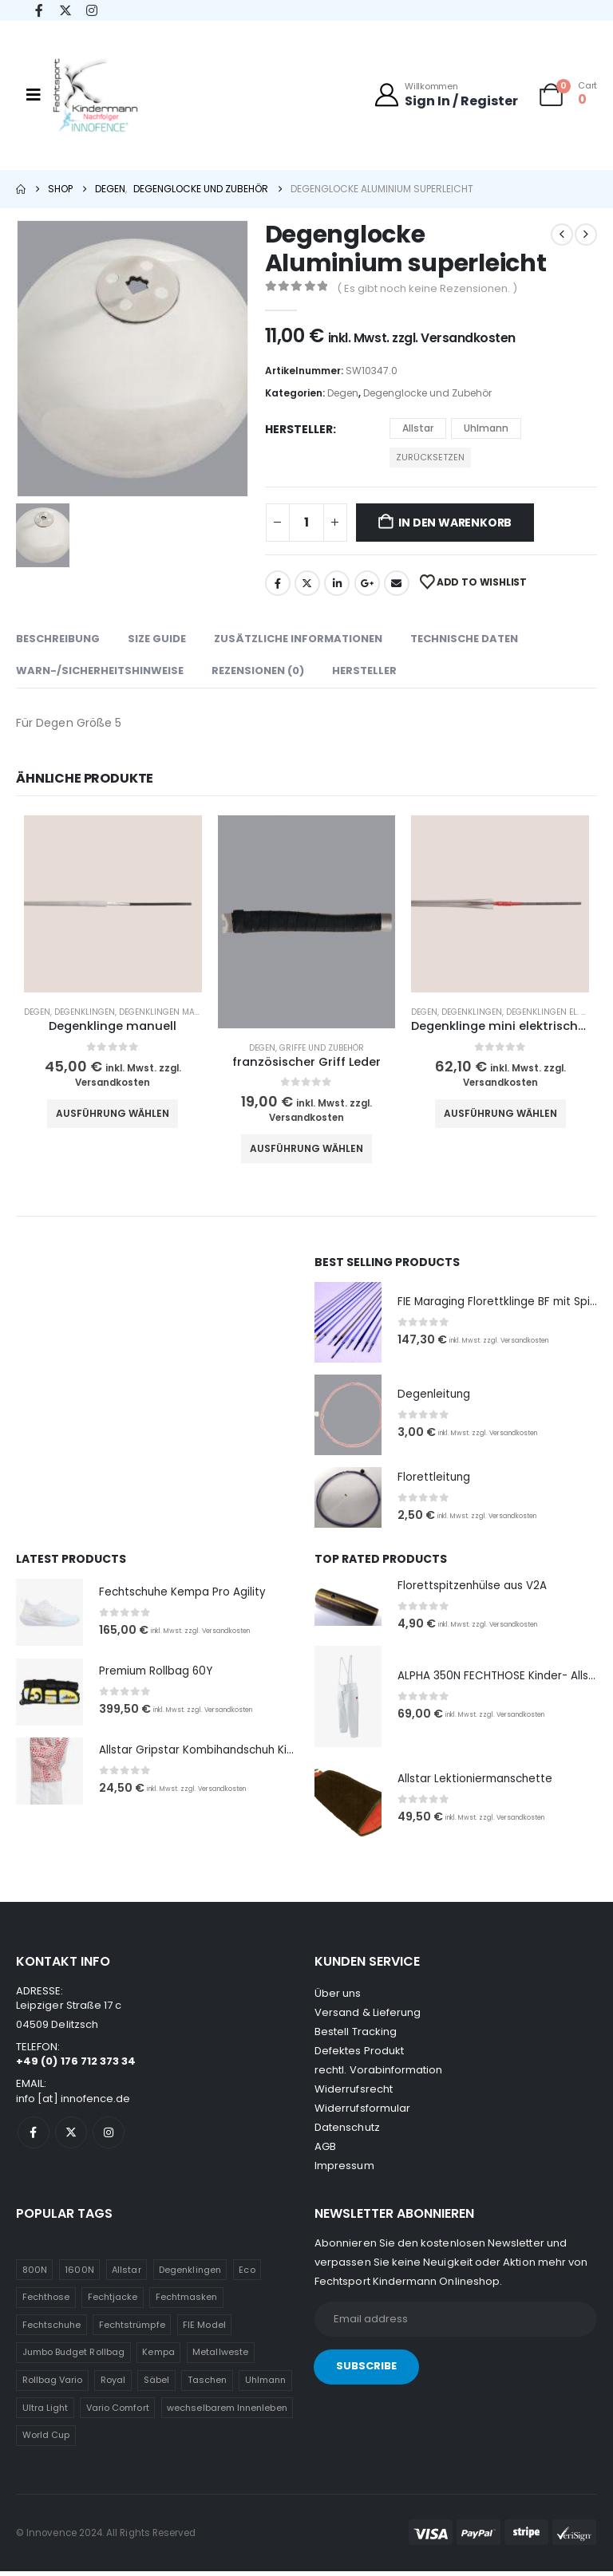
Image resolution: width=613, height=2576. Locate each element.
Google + (367, 583)
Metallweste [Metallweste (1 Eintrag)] (220, 2357)
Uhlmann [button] (486, 428)
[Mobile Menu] (33, 94)
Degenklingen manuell (169, 1012)
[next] (586, 234)
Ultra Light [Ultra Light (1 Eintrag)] (45, 2412)
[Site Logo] (95, 99)
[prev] (562, 234)
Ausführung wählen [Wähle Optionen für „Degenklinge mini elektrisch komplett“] (500, 1113)
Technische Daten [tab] (464, 638)
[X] (65, 11)
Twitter (307, 583)
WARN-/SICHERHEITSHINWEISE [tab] (100, 670)
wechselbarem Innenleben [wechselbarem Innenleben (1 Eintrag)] (227, 2412)
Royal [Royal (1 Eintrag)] (113, 2384)
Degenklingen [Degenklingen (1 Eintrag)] (190, 2274)
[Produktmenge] (306, 522)
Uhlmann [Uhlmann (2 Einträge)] (265, 2384)
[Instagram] (91, 11)
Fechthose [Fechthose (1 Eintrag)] (46, 2301)
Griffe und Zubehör (321, 1048)
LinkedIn (337, 583)
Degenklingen (84, 1012)
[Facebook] (39, 11)
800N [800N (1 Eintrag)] (34, 2274)
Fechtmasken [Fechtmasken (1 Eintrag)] (187, 2301)
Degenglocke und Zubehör (427, 393)
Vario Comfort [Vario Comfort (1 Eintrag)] (117, 2412)
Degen (342, 393)
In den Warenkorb (455, 523)
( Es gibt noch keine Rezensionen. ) (427, 288)
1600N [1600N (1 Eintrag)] (79, 2274)
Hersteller (299, 429)
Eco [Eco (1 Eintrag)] (247, 2274)
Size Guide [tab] (157, 638)
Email (396, 583)
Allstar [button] (417, 428)
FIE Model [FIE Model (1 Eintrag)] (204, 2329)
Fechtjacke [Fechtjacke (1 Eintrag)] (113, 2301)
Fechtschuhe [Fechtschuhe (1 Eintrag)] (51, 2329)
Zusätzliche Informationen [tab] (298, 638)
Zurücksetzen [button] (430, 457)
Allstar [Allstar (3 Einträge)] (126, 2274)
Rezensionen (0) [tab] (258, 670)
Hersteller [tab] (364, 670)
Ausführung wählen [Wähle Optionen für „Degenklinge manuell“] (112, 1113)
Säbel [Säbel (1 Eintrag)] (156, 2384)
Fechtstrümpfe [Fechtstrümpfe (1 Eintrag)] (132, 2329)
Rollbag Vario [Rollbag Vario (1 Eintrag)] (52, 2384)
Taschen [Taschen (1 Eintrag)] (207, 2384)
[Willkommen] (446, 94)
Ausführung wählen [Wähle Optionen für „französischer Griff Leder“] (306, 1148)
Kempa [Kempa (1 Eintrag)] (158, 2357)
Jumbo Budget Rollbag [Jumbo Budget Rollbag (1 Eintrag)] (73, 2357)
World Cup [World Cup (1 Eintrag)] (46, 2439)
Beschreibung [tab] (58, 638)
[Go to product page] (113, 904)
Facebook (278, 583)
